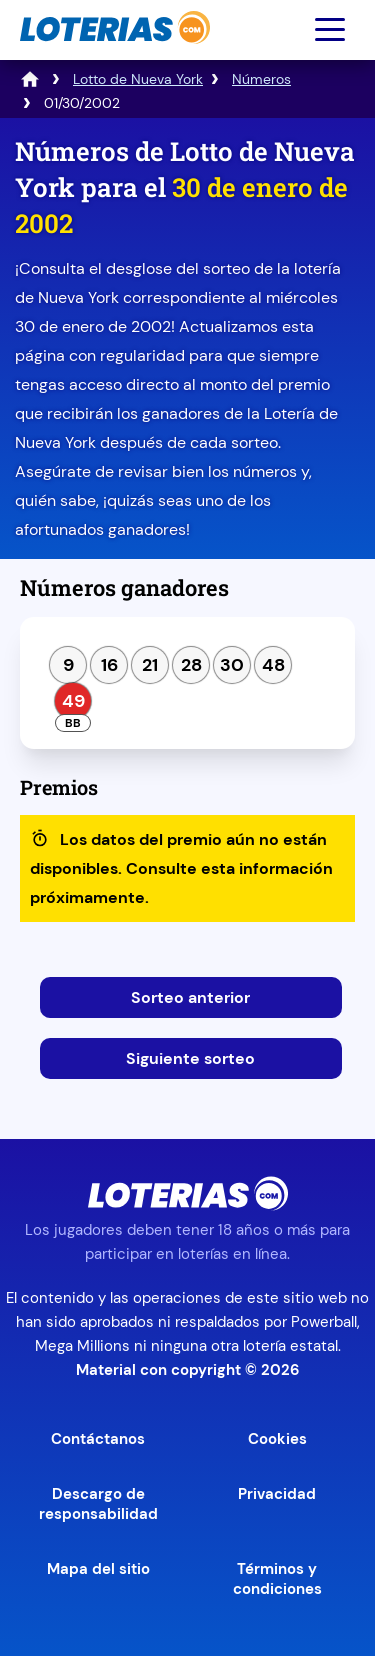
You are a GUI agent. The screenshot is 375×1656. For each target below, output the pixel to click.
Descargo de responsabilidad (98, 1504)
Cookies (277, 1439)
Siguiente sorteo (190, 1058)
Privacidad (277, 1494)
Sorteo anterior (190, 997)
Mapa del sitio (98, 1569)
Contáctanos (98, 1439)
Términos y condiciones (277, 1579)
